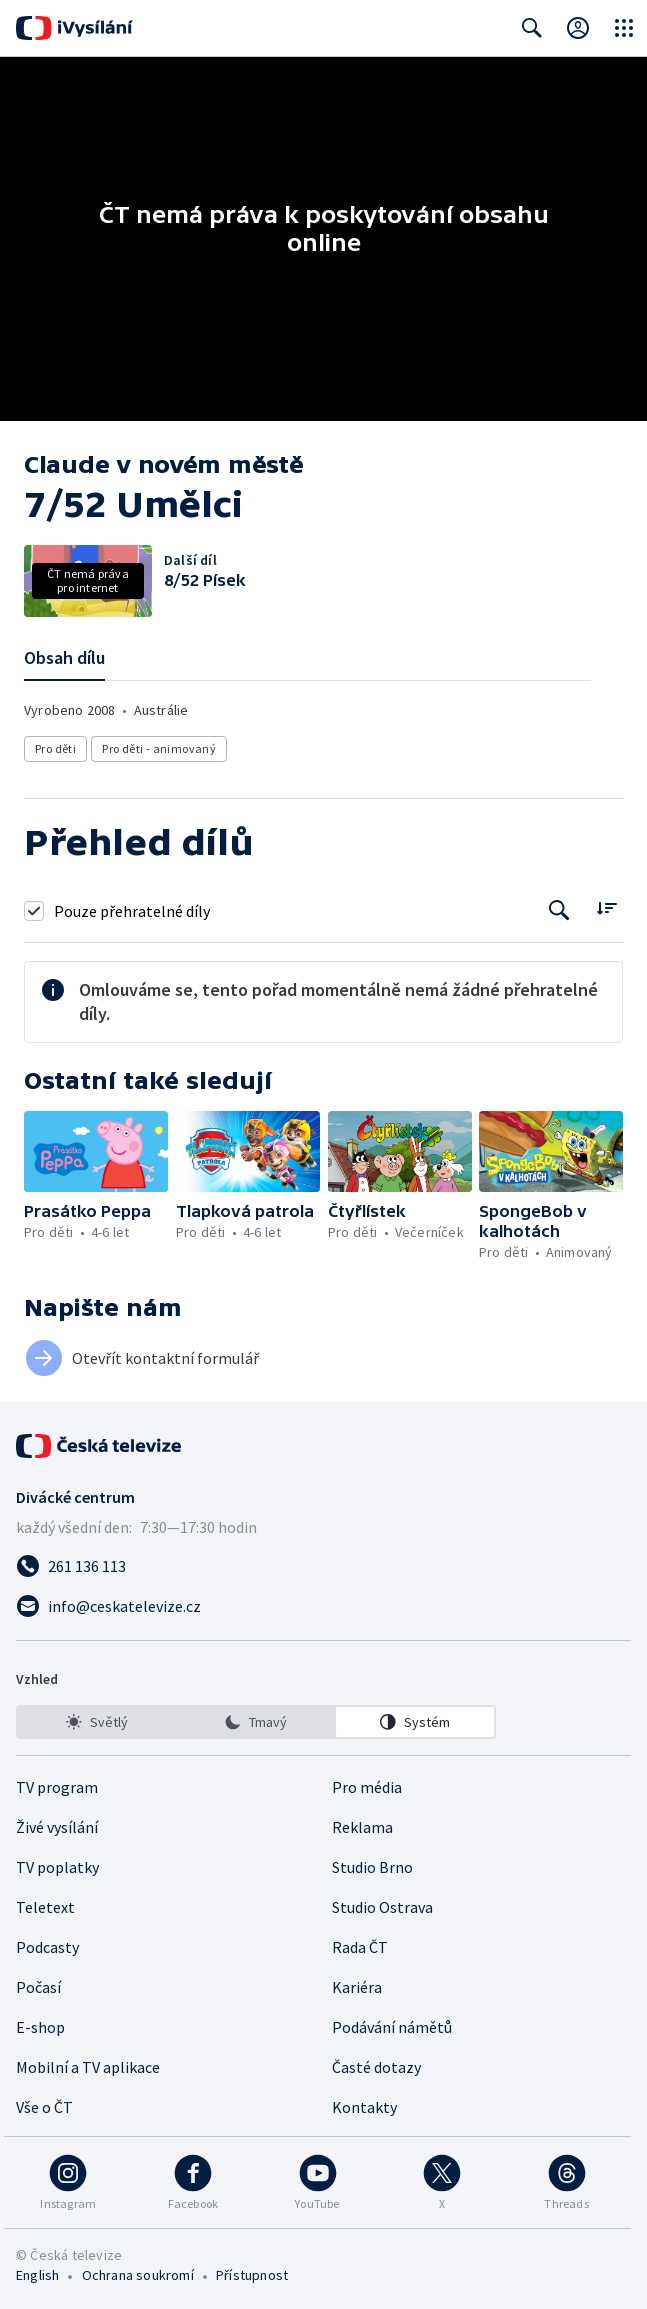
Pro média (367, 1787)
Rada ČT (360, 1947)
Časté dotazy (376, 2067)
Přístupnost (252, 2275)
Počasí (38, 1987)
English (37, 2275)
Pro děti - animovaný (159, 748)
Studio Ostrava (382, 1907)
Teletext (45, 1907)
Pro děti (55, 748)
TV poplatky (57, 1867)
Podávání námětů (392, 2027)
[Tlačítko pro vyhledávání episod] (559, 910)
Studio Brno (372, 1867)
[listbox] (256, 1722)
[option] (97, 1722)
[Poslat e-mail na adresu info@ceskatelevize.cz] (323, 1606)
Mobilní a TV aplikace (88, 2067)
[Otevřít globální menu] (624, 28)
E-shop (40, 2027)
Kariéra (357, 1987)
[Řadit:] (606, 908)
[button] (96, 1151)
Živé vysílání (57, 1827)
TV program (57, 1787)
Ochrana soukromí (138, 2275)
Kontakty (364, 2107)
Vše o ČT (44, 2107)
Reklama (362, 1827)
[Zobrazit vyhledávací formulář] (532, 28)
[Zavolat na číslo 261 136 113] (323, 1566)
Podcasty (47, 1947)
